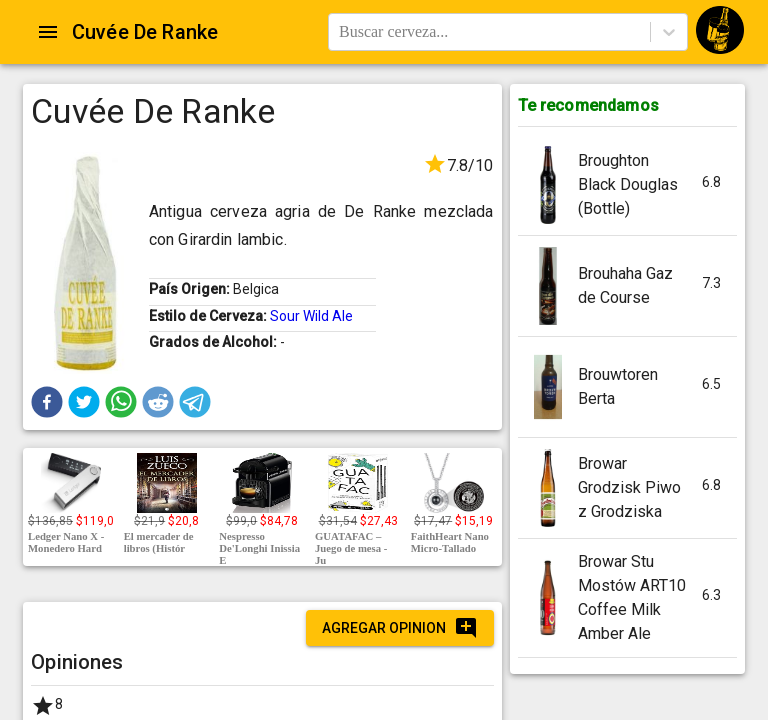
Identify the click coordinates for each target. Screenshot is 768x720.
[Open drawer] (48, 32)
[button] (47, 402)
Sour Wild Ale (311, 316)
